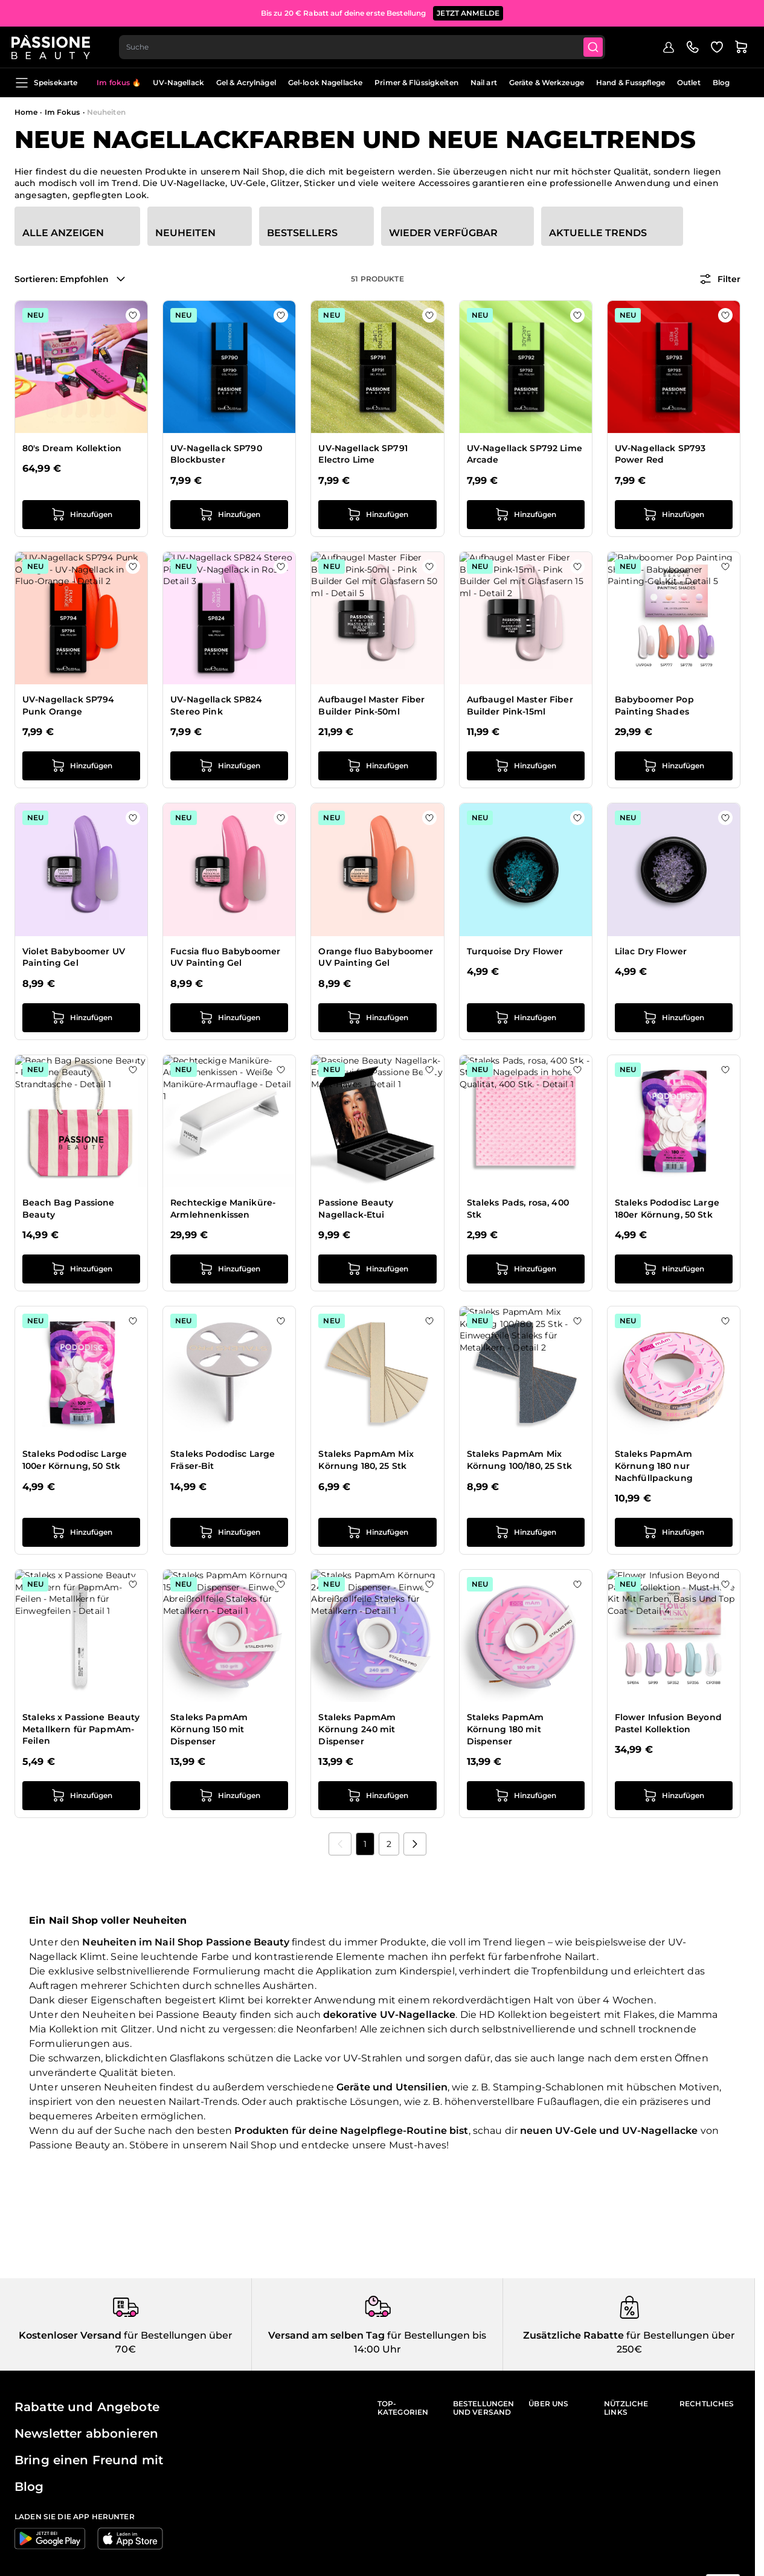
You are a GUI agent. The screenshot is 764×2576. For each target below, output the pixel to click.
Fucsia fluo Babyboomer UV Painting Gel (225, 957)
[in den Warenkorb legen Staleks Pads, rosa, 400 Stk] (526, 1268)
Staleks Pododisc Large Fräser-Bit (222, 1459)
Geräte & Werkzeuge (546, 82)
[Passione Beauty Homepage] (53, 46)
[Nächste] (414, 1843)
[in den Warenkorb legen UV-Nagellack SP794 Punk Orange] (81, 765)
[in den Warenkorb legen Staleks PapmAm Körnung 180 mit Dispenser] (526, 1795)
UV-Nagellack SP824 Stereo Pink (216, 705)
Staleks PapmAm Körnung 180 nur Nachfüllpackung (654, 1465)
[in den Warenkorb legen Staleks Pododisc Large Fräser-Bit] (229, 1532)
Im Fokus (62, 112)
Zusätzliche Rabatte (573, 2335)
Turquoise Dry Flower (515, 951)
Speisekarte (45, 82)
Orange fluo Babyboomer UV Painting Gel (375, 957)
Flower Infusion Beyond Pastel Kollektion (668, 1723)
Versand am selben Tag (326, 2335)
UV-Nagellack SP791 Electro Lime (363, 454)
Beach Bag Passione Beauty (68, 1208)
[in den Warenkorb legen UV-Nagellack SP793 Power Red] (674, 514)
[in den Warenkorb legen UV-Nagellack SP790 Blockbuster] (229, 514)
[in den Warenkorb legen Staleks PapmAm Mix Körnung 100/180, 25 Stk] (526, 1532)
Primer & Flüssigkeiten (416, 82)
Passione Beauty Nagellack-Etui (355, 1208)
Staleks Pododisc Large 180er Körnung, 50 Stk (667, 1208)
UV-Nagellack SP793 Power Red (660, 454)
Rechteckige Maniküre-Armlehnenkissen (222, 1208)
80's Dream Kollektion (71, 448)
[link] (340, 1843)
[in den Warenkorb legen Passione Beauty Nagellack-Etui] (377, 1268)
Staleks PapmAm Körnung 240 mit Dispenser (357, 1729)
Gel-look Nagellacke (325, 82)
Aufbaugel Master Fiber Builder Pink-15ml (520, 705)
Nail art (483, 82)
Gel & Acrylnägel (246, 82)
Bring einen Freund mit (88, 2460)
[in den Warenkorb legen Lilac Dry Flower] (674, 1017)
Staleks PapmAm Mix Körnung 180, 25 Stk (366, 1459)
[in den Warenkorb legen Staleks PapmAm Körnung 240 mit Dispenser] (377, 1795)
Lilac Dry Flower (651, 951)
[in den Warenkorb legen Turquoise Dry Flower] (526, 1017)
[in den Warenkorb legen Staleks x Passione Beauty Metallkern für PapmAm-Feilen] (81, 1795)
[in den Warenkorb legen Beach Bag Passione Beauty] (81, 1268)
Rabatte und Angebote (86, 2407)
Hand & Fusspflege (630, 82)
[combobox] (366, 46)
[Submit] (598, 46)
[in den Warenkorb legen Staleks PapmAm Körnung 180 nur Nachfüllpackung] (674, 1532)
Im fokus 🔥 (119, 82)
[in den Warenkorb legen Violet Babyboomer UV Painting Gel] (81, 1017)
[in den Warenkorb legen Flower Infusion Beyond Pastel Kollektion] (674, 1795)
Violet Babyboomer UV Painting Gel (73, 957)
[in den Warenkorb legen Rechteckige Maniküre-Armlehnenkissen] (229, 1268)
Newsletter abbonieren (86, 2433)
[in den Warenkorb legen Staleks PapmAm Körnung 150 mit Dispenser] (229, 1795)
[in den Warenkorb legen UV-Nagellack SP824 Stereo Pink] (229, 765)
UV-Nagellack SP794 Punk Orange (68, 705)
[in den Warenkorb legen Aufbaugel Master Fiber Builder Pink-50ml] (377, 765)
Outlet (689, 82)
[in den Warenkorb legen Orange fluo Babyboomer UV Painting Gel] (377, 1017)
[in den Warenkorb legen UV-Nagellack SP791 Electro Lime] (377, 514)
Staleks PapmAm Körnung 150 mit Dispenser (209, 1729)
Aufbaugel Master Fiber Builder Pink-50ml (371, 705)
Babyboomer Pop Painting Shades (654, 705)
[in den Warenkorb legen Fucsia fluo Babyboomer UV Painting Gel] (229, 1017)
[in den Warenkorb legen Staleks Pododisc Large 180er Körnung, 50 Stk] (674, 1268)
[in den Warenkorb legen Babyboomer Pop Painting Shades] (674, 765)
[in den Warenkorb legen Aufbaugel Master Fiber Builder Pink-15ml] (526, 765)
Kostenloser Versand (70, 2335)
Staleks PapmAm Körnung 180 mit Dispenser (505, 1729)
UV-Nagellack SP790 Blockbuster (216, 454)
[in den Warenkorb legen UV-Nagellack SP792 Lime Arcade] (526, 514)
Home (25, 112)
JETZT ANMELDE (468, 11)
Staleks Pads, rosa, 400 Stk (518, 1208)
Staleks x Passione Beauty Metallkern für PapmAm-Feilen (81, 1729)
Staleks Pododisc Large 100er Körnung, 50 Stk (74, 1459)
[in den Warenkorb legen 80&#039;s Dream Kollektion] (81, 514)
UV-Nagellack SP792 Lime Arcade (524, 454)
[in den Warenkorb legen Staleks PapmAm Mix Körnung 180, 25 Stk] (377, 1532)
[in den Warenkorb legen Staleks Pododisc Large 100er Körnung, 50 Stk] (81, 1532)
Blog (721, 82)
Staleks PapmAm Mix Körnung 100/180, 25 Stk (519, 1459)
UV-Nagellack (178, 82)
